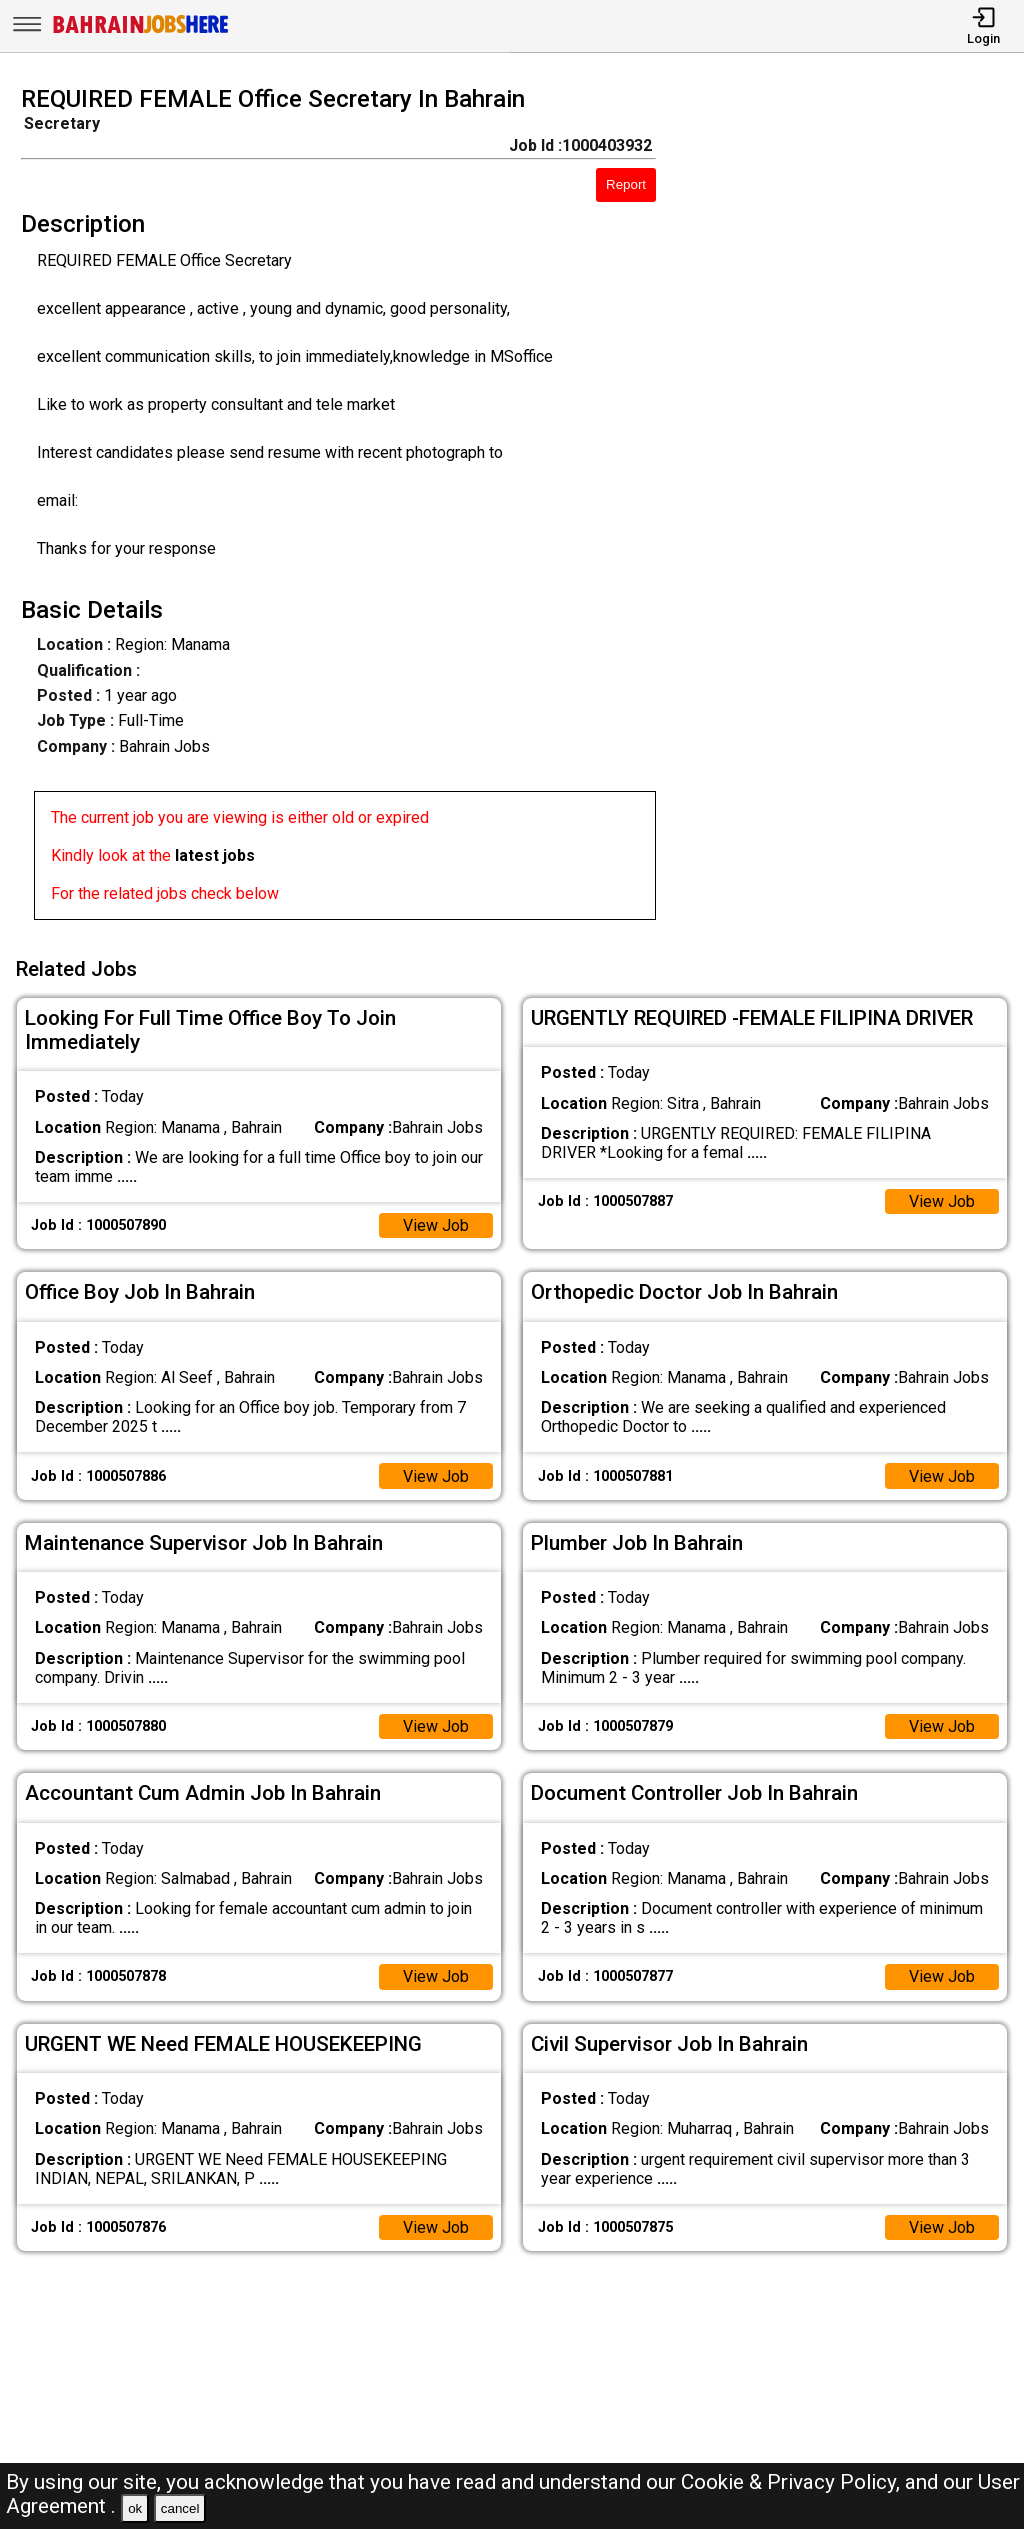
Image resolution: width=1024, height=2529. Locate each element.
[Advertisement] (852, 509)
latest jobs (215, 855)
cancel (180, 2508)
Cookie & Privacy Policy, (793, 2482)
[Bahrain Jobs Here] (141, 31)
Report (626, 184)
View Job (436, 1225)
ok (135, 2508)
